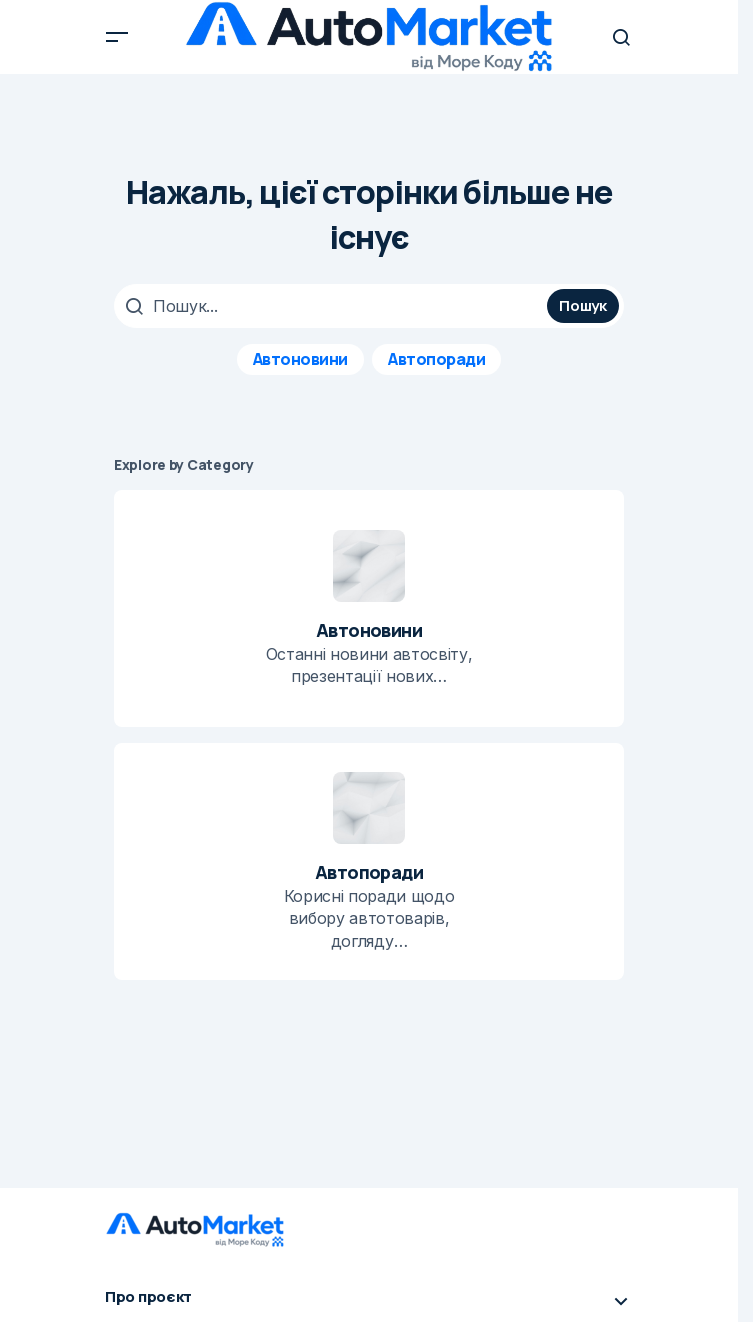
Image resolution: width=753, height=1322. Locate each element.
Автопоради (436, 359)
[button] (117, 37)
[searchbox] (333, 306)
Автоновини (300, 359)
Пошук (583, 305)
